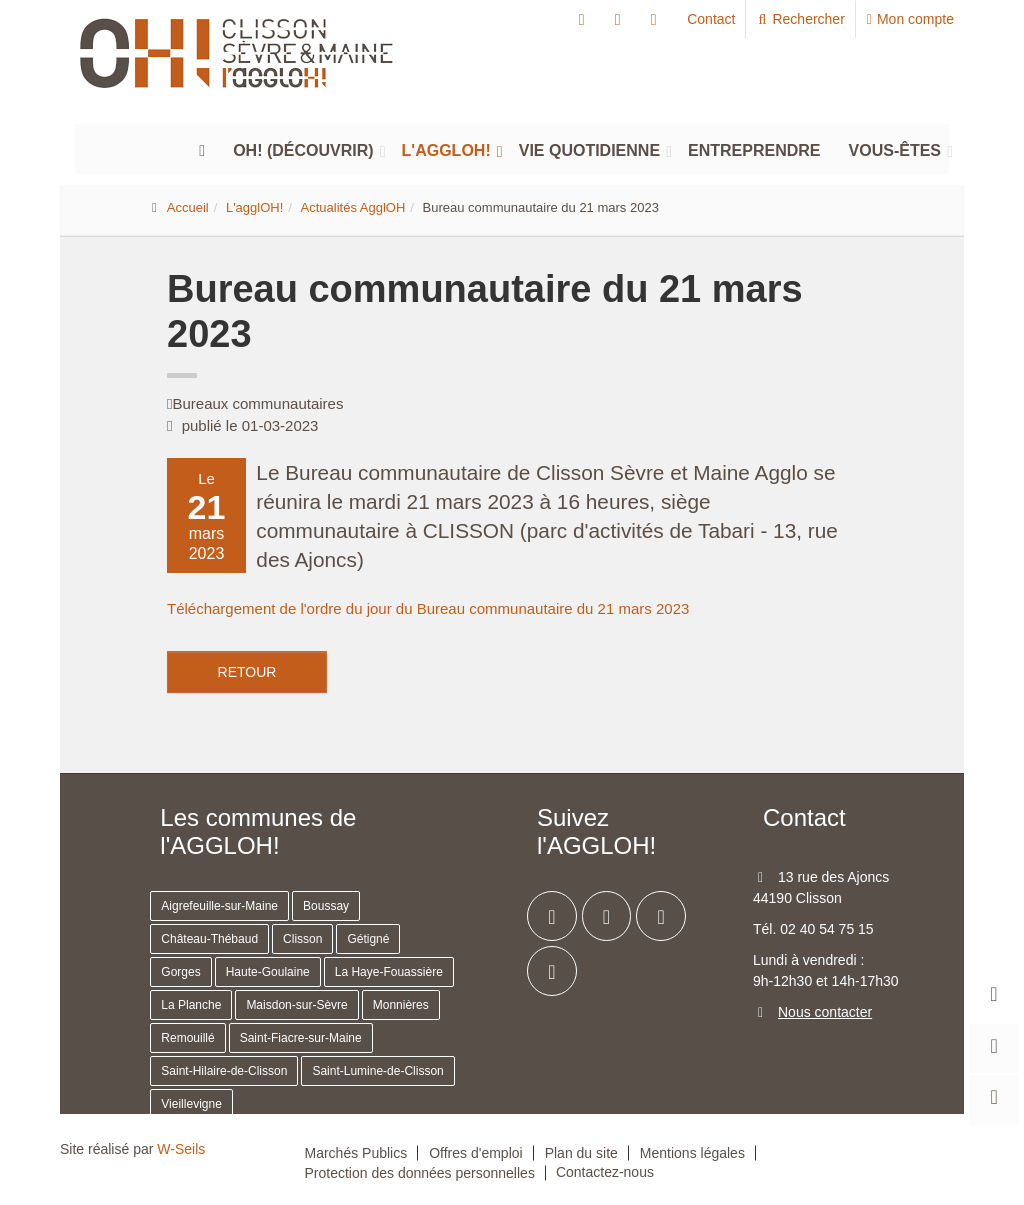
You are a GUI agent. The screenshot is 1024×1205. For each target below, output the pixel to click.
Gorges (180, 972)
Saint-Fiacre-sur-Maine (301, 1038)
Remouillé (187, 1038)
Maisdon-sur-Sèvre (296, 1005)
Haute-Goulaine (268, 972)
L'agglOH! (446, 146)
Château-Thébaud (209, 939)
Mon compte (910, 19)
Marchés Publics (356, 1153)
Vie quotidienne (589, 146)
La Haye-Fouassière (389, 972)
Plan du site (581, 1153)
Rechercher (800, 19)
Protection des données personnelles (420, 1173)
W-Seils (181, 1149)
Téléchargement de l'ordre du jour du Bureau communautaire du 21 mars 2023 (428, 608)
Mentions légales (692, 1153)
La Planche (191, 1005)
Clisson (302, 939)
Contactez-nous (605, 1172)
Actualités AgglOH (353, 207)
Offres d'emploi (475, 1153)
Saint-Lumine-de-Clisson (377, 1071)
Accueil (188, 207)
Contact (711, 19)
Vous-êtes (895, 146)
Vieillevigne (191, 1104)
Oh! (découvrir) (303, 146)
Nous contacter (825, 1012)
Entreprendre (754, 146)
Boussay (326, 906)
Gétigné (368, 939)
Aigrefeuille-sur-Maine (219, 906)
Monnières (401, 1005)
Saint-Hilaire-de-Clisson (224, 1071)
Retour (247, 672)
